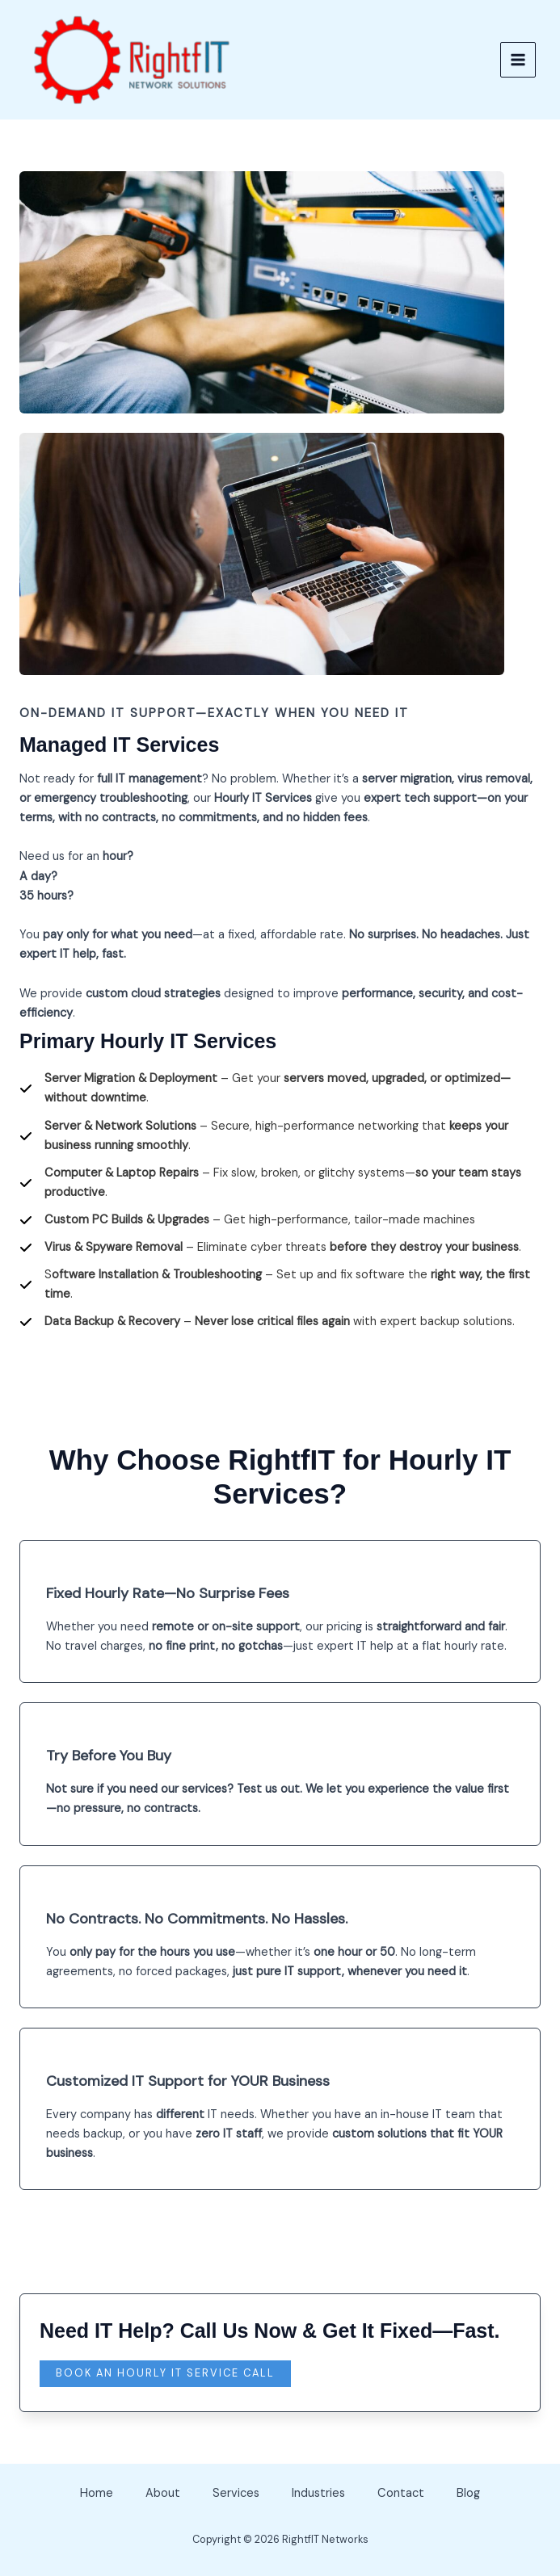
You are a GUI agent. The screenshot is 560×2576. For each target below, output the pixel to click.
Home (96, 2493)
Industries (318, 2493)
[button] (165, 2373)
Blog (468, 2493)
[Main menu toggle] (516, 60)
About (162, 2493)
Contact (400, 2493)
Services (236, 2493)
